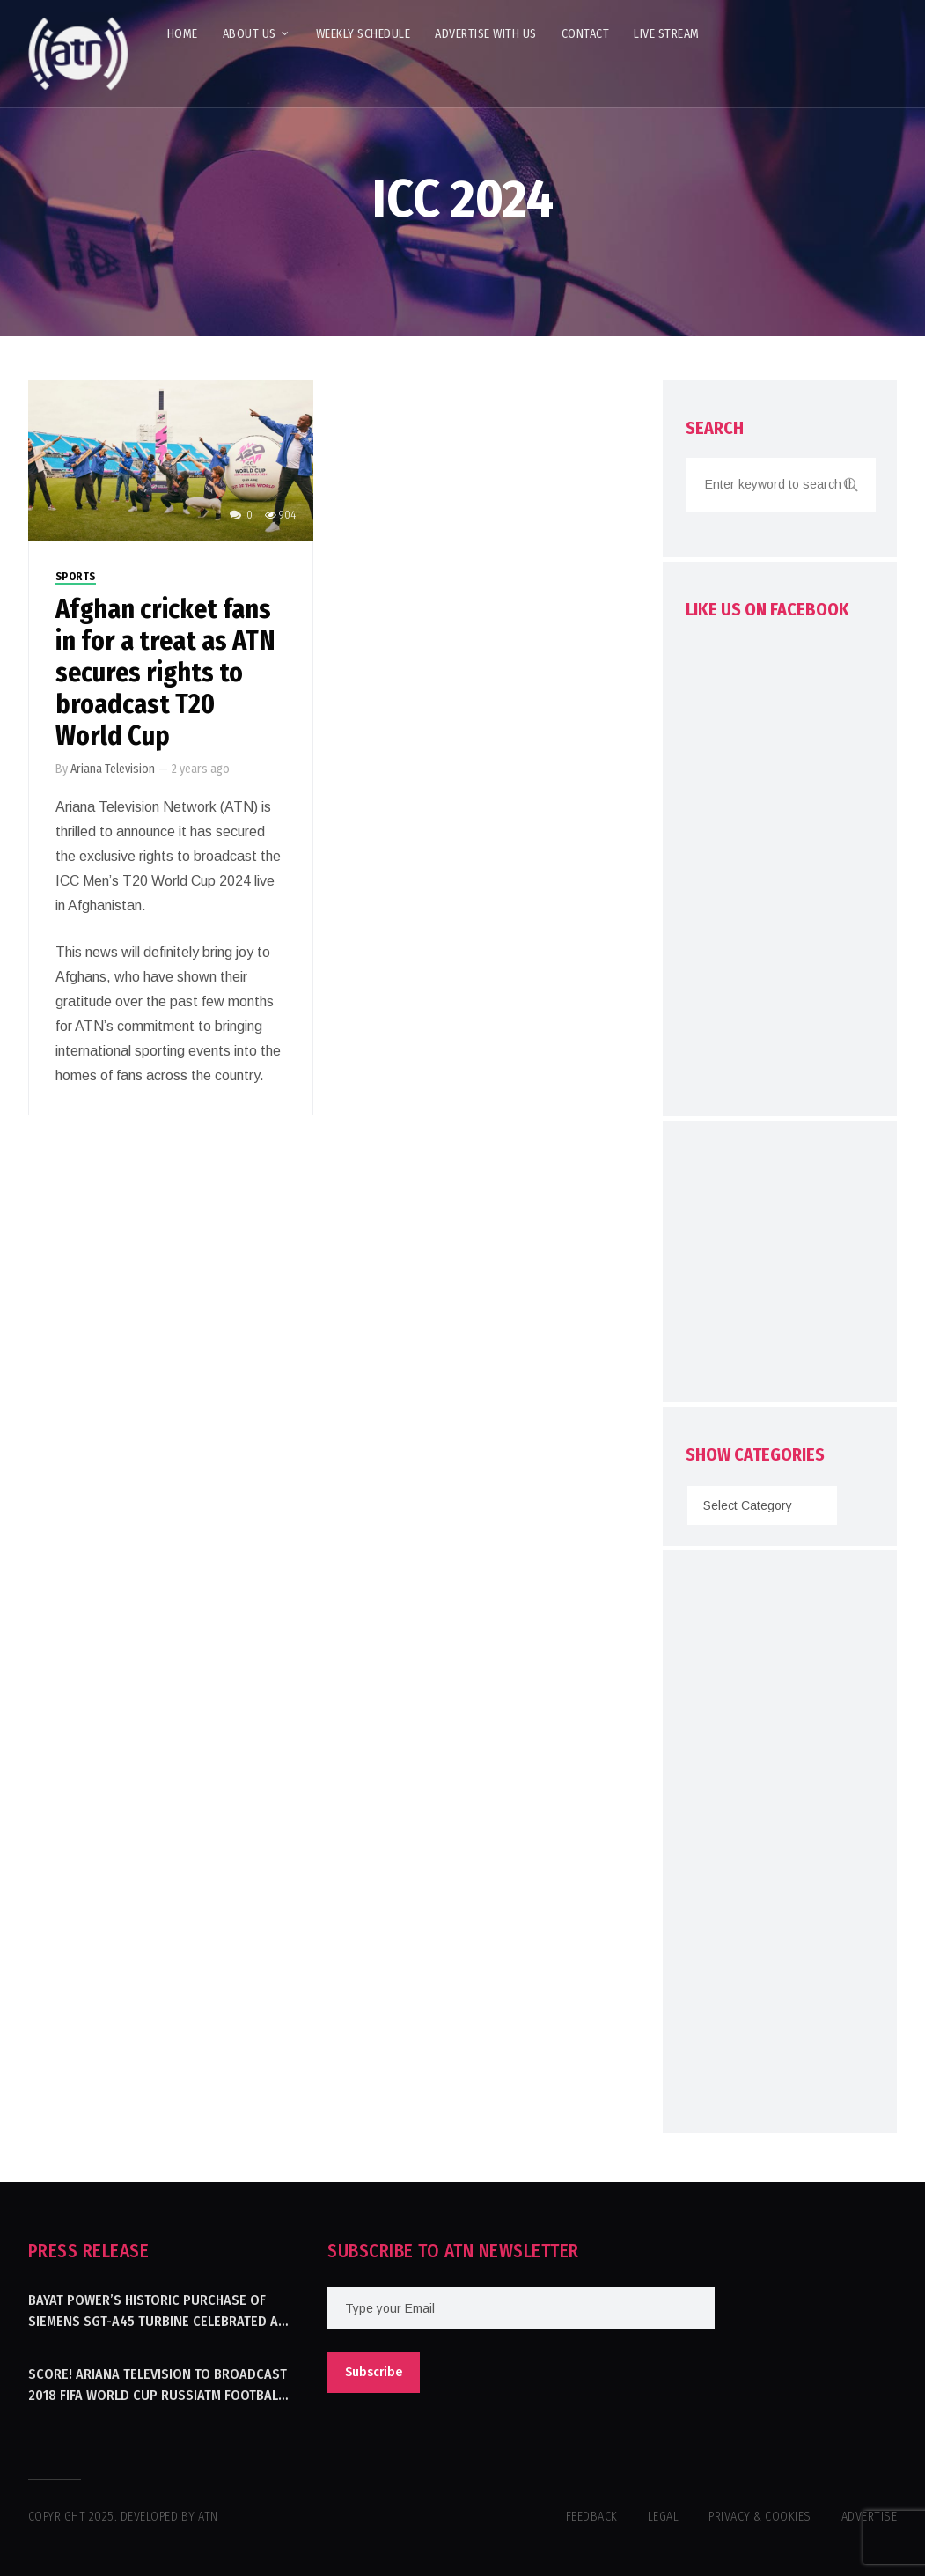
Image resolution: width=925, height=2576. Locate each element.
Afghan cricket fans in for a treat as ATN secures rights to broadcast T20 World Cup (165, 672)
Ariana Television (112, 769)
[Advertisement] (805, 1266)
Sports (75, 576)
